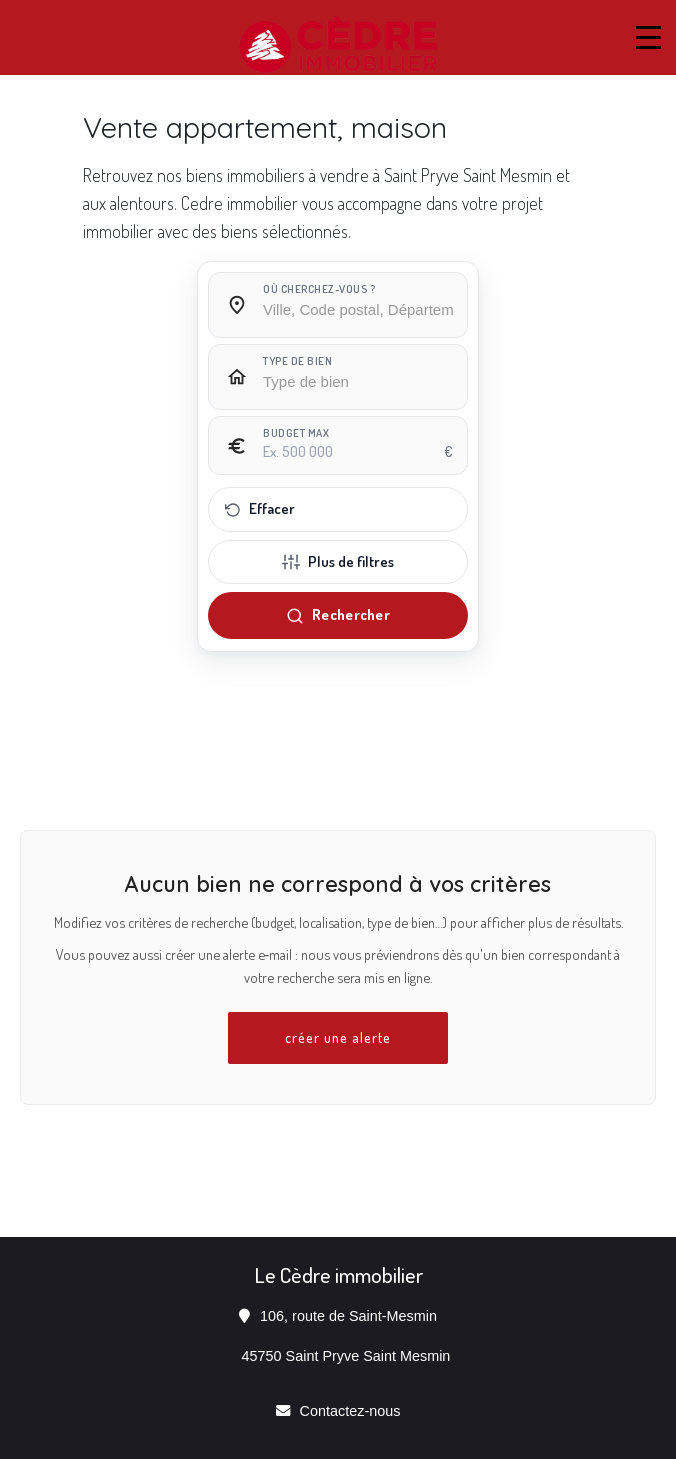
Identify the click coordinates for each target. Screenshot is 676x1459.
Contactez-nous (350, 1411)
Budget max (296, 433)
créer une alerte (338, 1037)
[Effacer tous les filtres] (338, 509)
